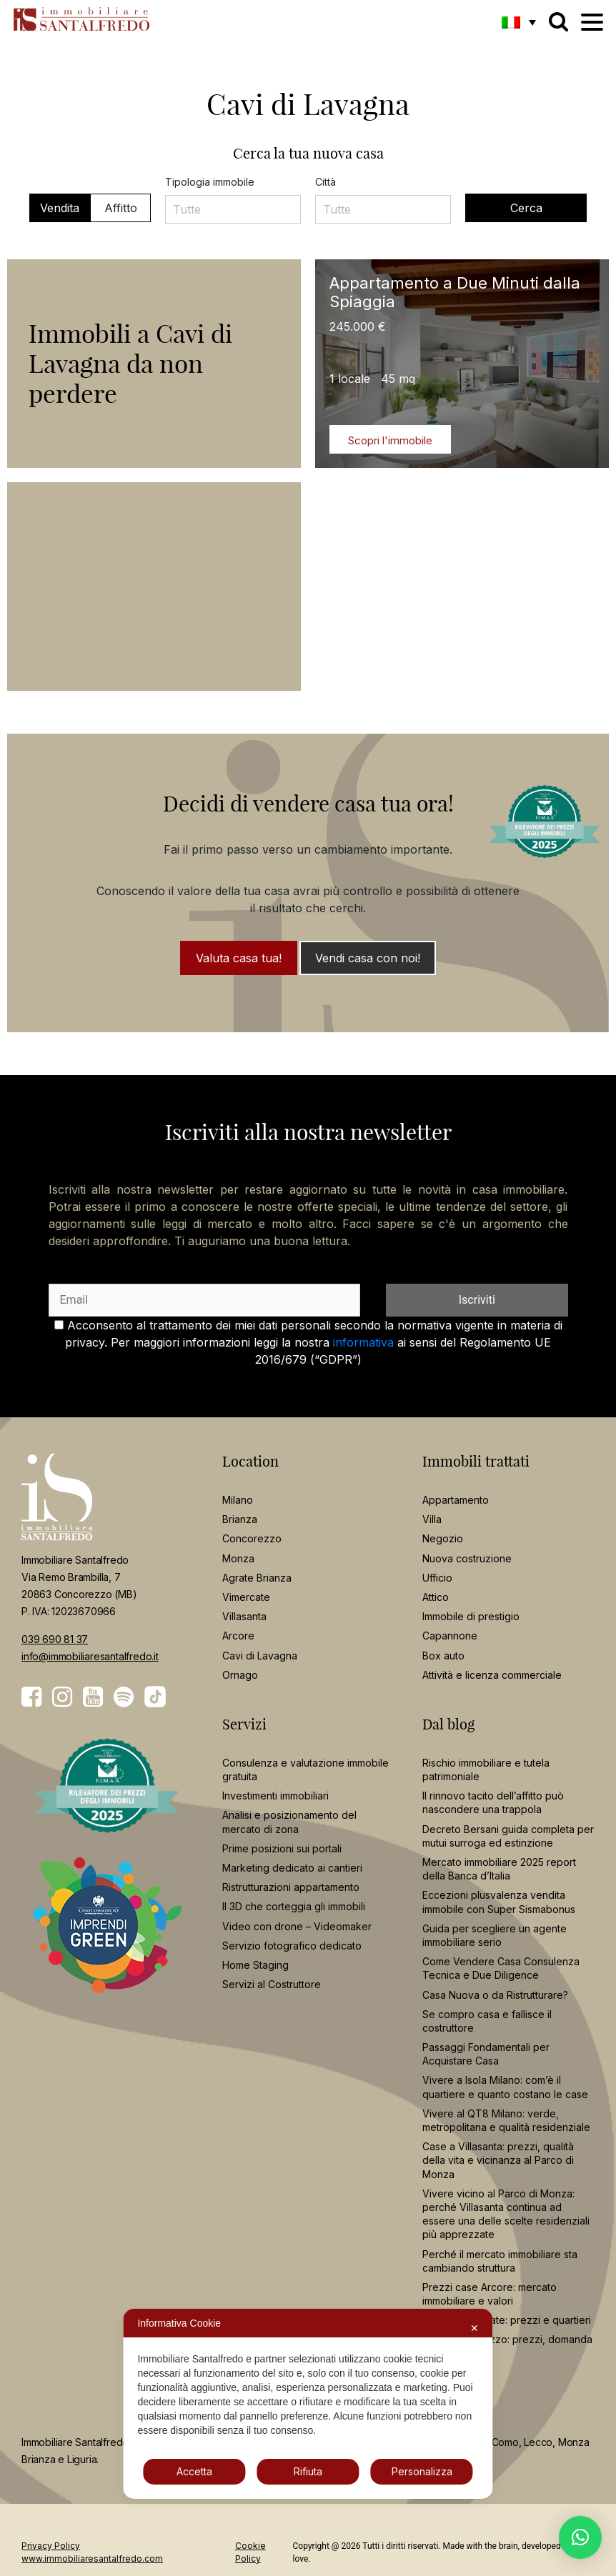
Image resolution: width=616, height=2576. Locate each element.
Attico (435, 1597)
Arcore (238, 1635)
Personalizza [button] (422, 2471)
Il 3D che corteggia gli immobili (293, 1906)
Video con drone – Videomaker (297, 1926)
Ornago (240, 1675)
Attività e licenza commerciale (492, 1675)
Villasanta (244, 1616)
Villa (432, 1519)
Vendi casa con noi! (367, 958)
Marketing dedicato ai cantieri (292, 1868)
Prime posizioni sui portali (282, 1848)
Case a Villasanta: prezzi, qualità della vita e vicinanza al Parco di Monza (498, 2160)
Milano (237, 1500)
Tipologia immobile (209, 182)
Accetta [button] (194, 2471)
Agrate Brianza (257, 1578)
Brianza (239, 1519)
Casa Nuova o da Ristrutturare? (495, 1995)
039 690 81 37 (54, 1639)
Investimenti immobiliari (275, 1795)
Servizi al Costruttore (271, 1984)
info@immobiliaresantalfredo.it (90, 1656)
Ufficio (437, 1578)
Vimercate (246, 1597)
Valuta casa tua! (239, 958)
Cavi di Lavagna (259, 1655)
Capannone (449, 1635)
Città (325, 182)
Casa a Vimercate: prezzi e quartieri (506, 2320)
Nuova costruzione (467, 1558)
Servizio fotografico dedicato (292, 1946)
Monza (238, 1558)
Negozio (442, 1538)
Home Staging (255, 1965)
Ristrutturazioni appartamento (290, 1887)
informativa (363, 1342)
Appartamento (455, 1500)
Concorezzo (252, 1538)
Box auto (443, 1655)
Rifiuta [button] (308, 2471)
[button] (519, 22)
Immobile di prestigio (471, 1616)
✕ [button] (474, 2328)
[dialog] (307, 2404)
